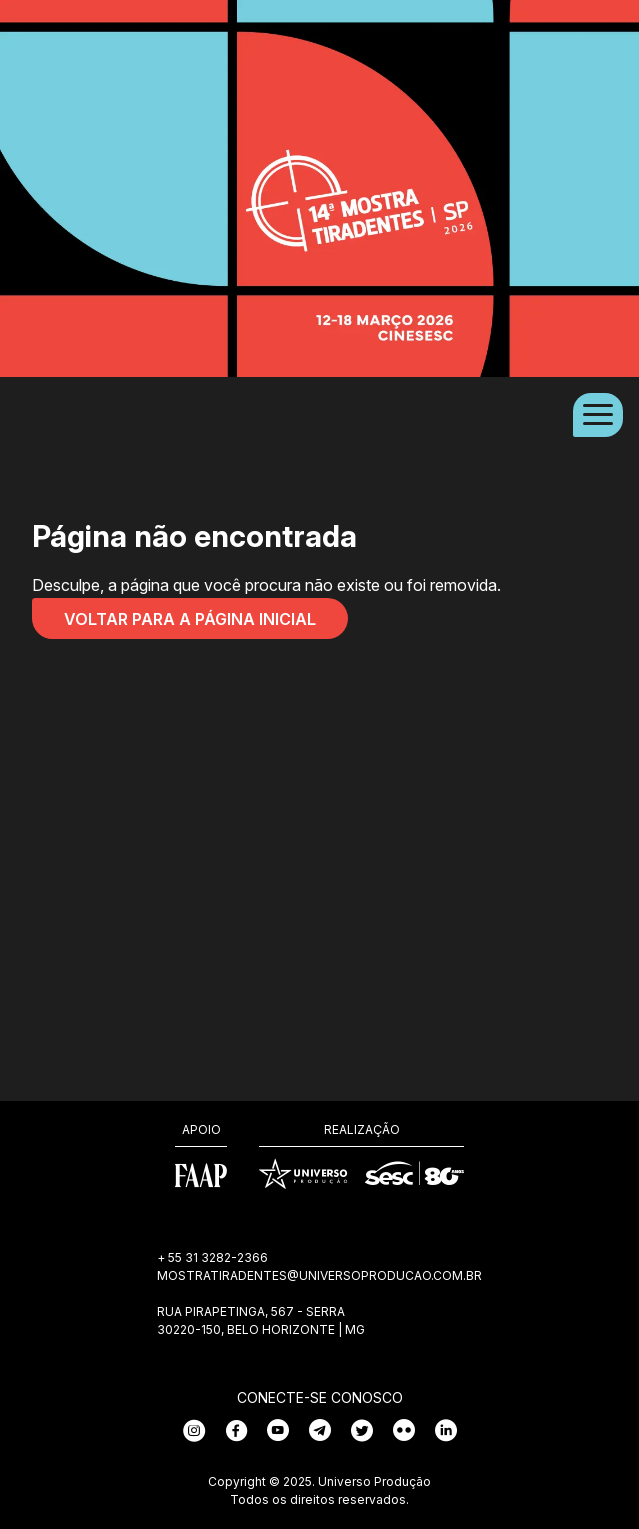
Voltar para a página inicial (190, 619)
